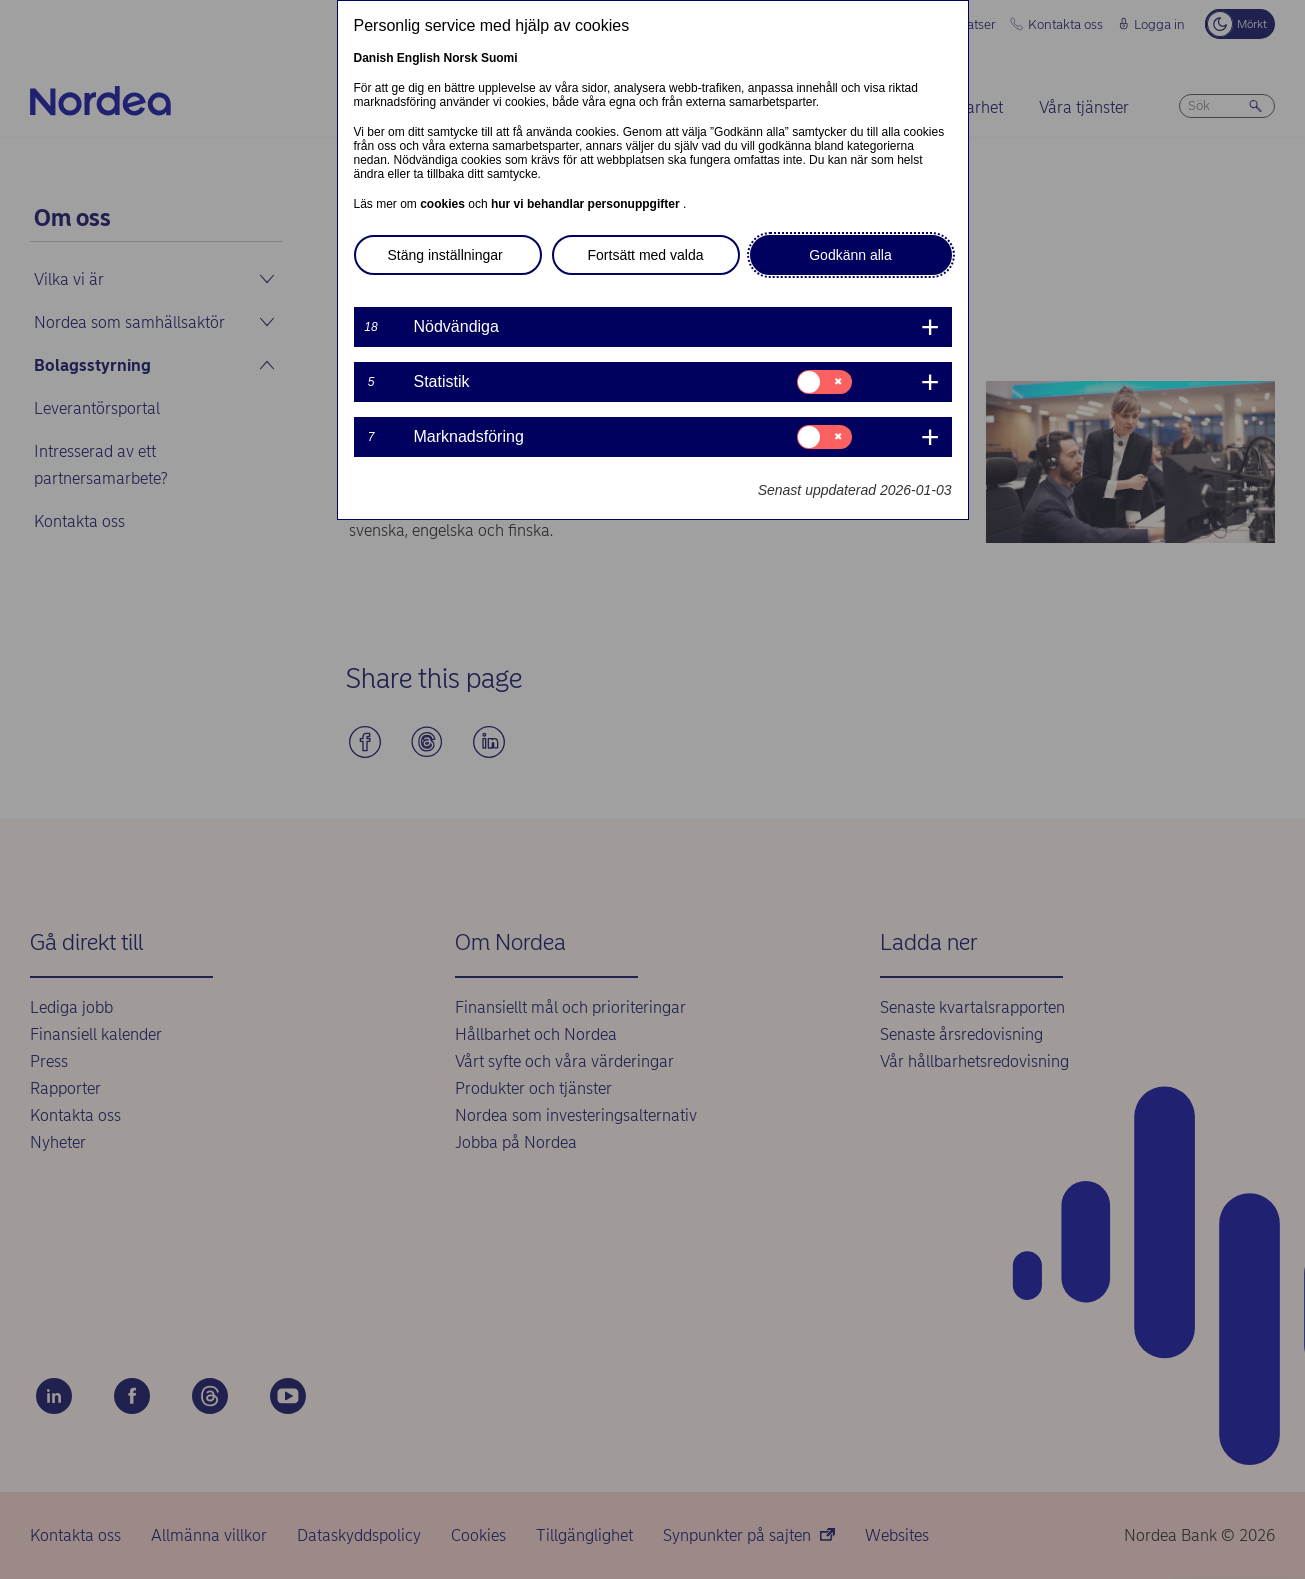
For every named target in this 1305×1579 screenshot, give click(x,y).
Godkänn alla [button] (850, 255)
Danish (374, 58)
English (418, 58)
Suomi (499, 58)
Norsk (461, 58)
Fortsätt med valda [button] (646, 255)
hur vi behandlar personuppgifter (587, 204)
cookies (444, 204)
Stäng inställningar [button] (445, 255)
